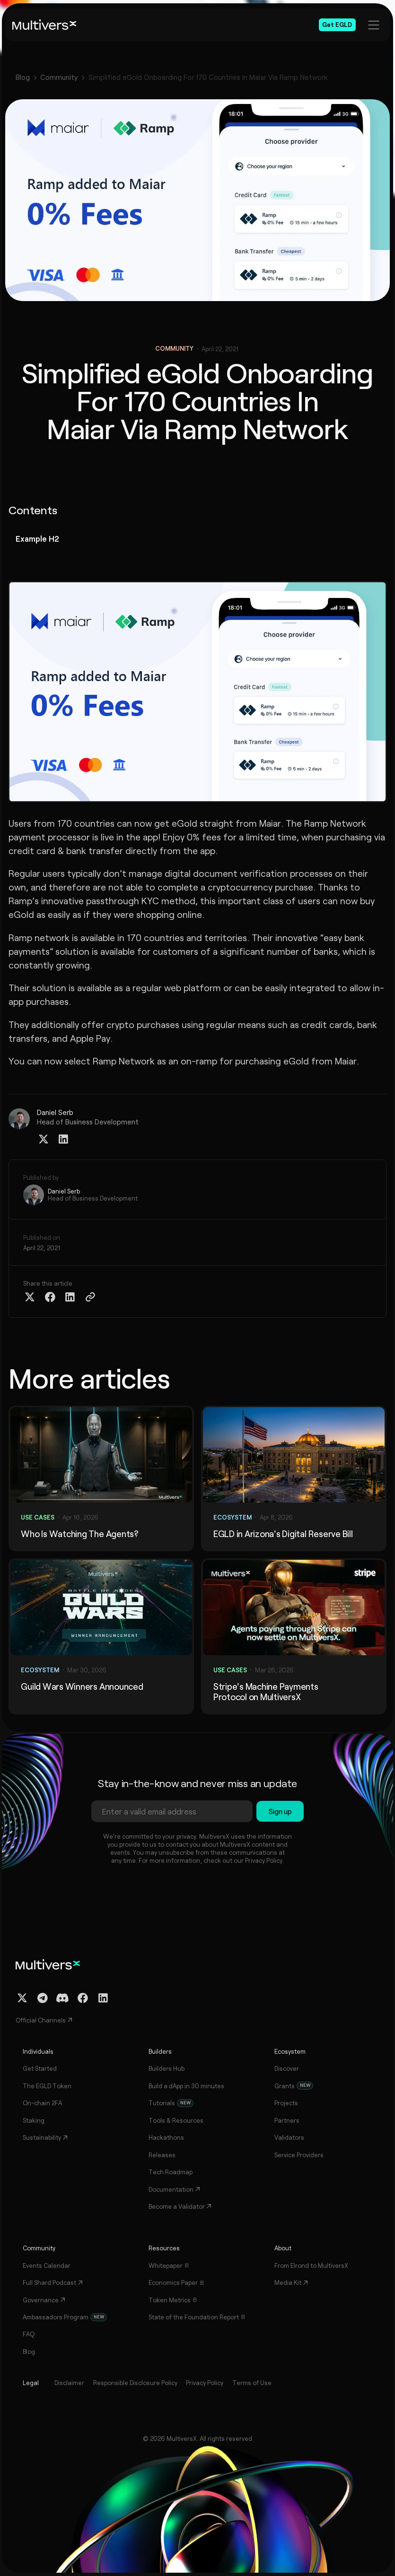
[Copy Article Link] (90, 1297)
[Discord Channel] (62, 1998)
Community (59, 77)
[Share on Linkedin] (70, 1297)
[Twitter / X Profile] (43, 1139)
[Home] (44, 25)
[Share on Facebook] (50, 1297)
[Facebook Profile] (82, 1998)
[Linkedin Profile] (63, 1139)
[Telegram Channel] (42, 1998)
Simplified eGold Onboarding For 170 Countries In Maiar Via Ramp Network (208, 77)
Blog (23, 77)
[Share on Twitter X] (29, 1297)
